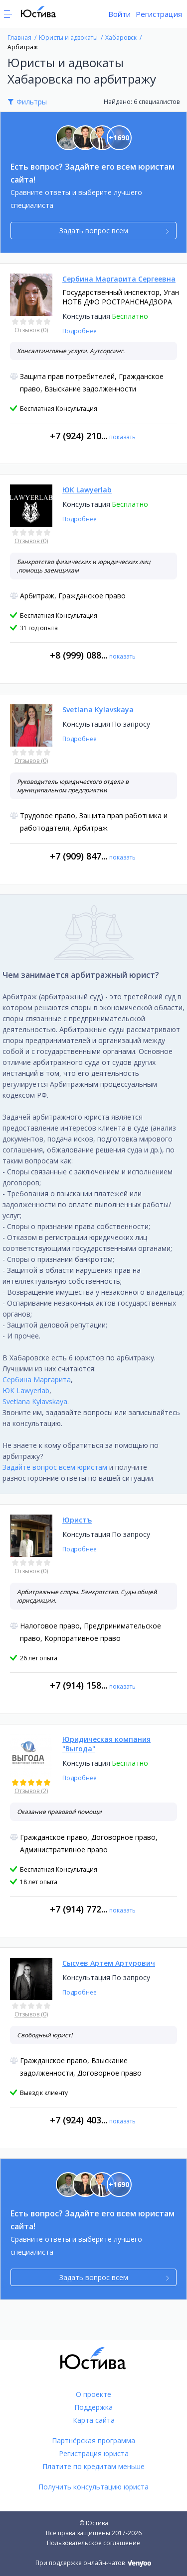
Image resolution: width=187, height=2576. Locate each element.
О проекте (93, 2394)
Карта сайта (94, 2420)
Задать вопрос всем (114, 230)
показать (122, 437)
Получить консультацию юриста (93, 2486)
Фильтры (31, 101)
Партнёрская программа (93, 2440)
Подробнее (79, 331)
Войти (119, 14)
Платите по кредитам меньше (93, 2466)
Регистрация (159, 14)
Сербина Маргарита (36, 1379)
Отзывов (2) (31, 1791)
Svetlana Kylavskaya (34, 1401)
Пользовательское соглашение (93, 2543)
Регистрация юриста (94, 2453)
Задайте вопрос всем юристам (54, 1467)
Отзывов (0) (31, 330)
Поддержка (93, 2407)
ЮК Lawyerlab (25, 1390)
